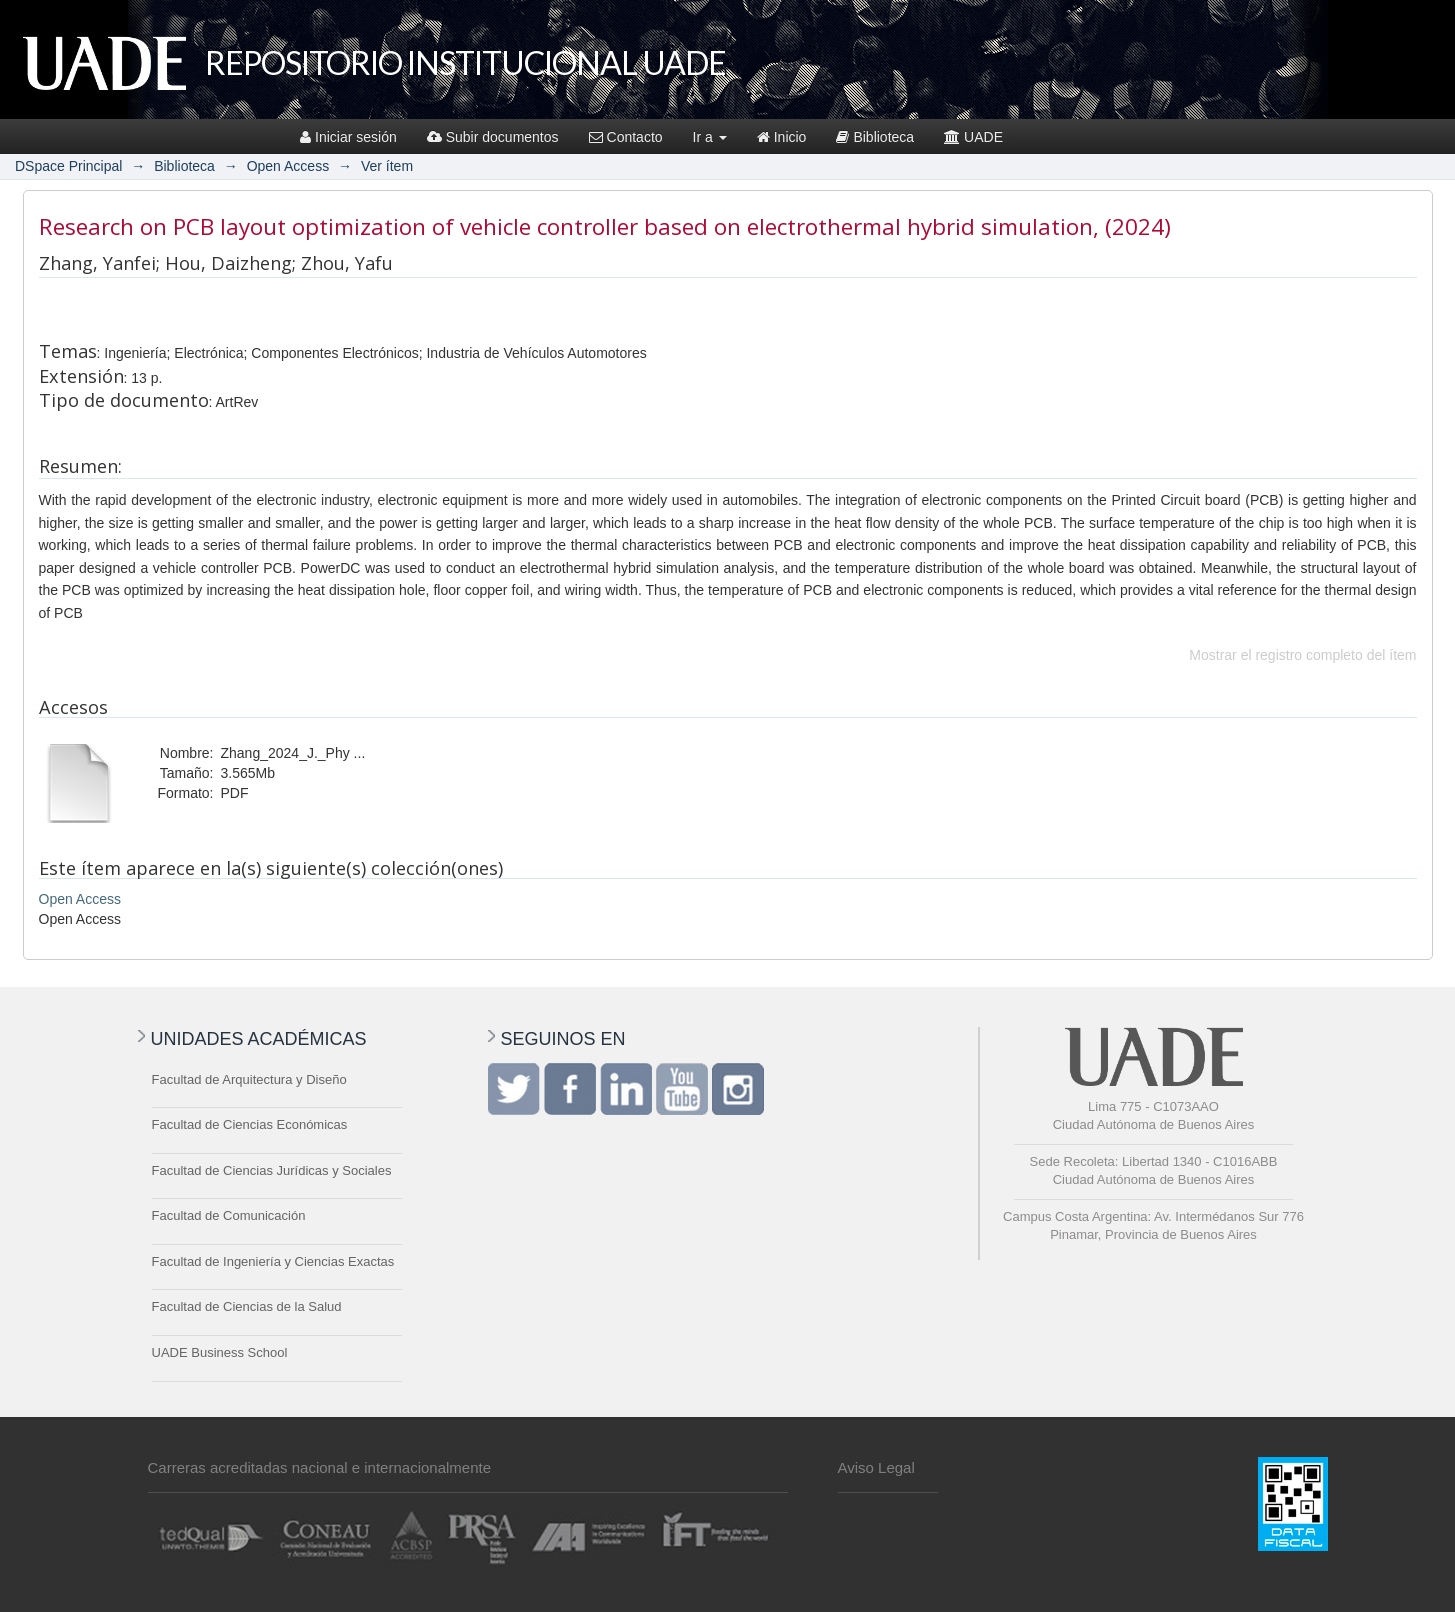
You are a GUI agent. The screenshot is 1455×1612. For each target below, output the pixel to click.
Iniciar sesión (348, 137)
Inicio (782, 137)
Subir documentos (493, 137)
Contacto (626, 137)
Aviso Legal (876, 1467)
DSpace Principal (68, 166)
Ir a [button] (710, 137)
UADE (973, 137)
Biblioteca (875, 137)
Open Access (288, 166)
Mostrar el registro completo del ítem (1302, 655)
